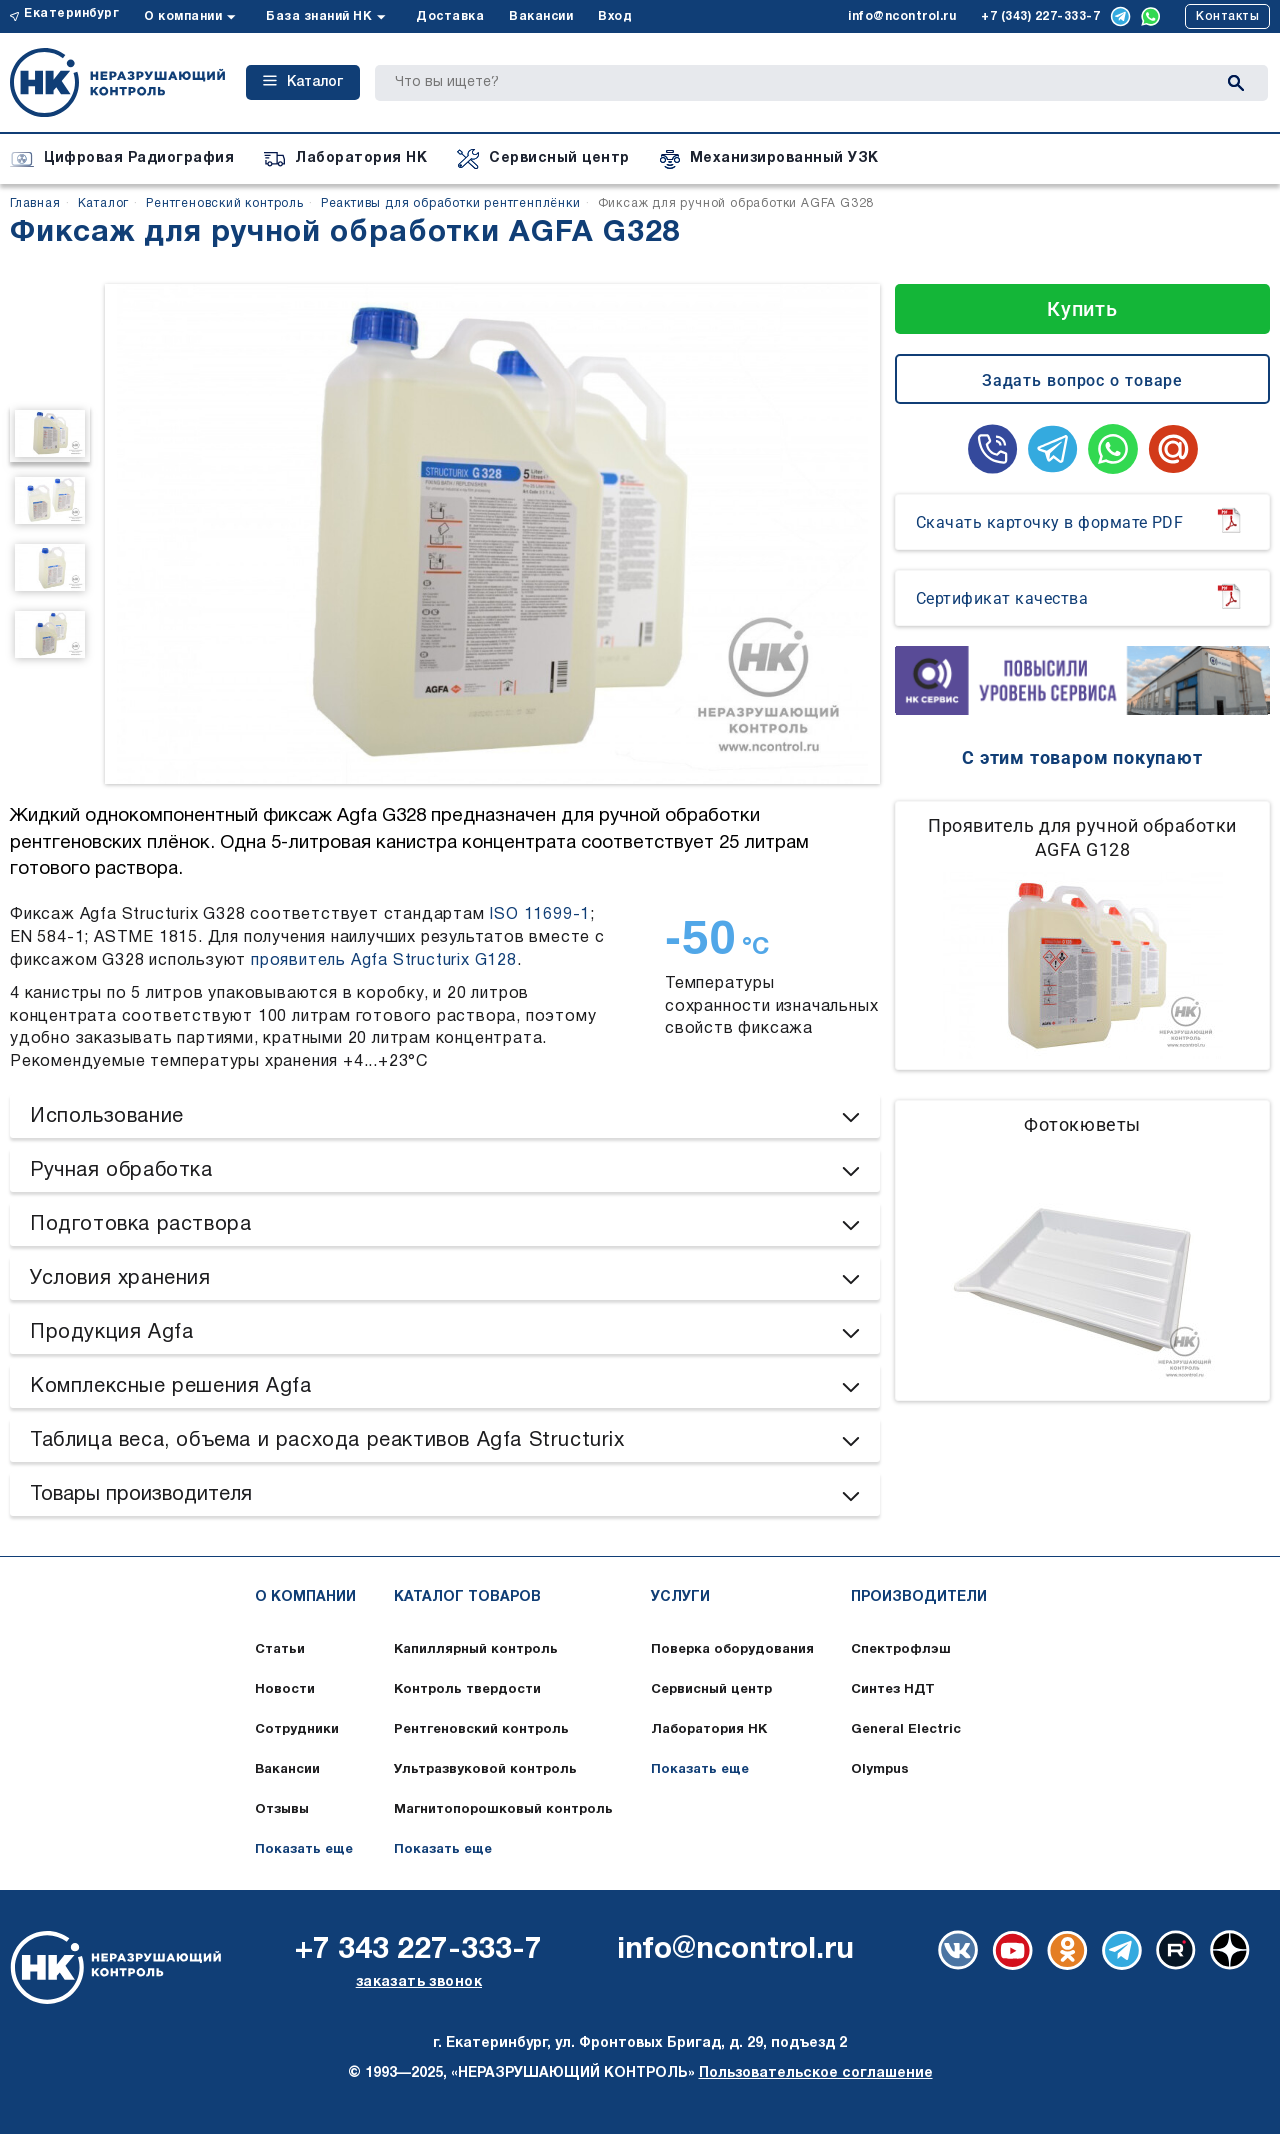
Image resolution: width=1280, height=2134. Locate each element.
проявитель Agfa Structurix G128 (384, 961)
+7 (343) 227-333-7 (1040, 16)
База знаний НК (319, 16)
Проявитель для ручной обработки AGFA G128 (1082, 837)
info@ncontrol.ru (902, 16)
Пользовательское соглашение (816, 2073)
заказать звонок (419, 1982)
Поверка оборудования (732, 1650)
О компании (183, 16)
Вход (615, 16)
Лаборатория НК (709, 1730)
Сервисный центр (711, 1690)
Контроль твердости (467, 1690)
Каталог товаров (467, 1597)
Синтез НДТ (893, 1690)
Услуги (680, 1597)
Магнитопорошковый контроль (503, 1810)
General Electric (906, 1730)
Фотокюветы (1082, 1124)
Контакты (1227, 16)
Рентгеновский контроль (481, 1730)
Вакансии (541, 16)
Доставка (450, 16)
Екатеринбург (71, 13)
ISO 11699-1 (539, 915)
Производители (919, 1597)
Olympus (880, 1770)
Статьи (280, 1650)
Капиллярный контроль (476, 1650)
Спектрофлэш (901, 1650)
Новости (285, 1690)
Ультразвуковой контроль (485, 1770)
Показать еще (304, 1850)
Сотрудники (297, 1730)
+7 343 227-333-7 (418, 1950)
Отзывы (282, 1810)
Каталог (303, 82)
